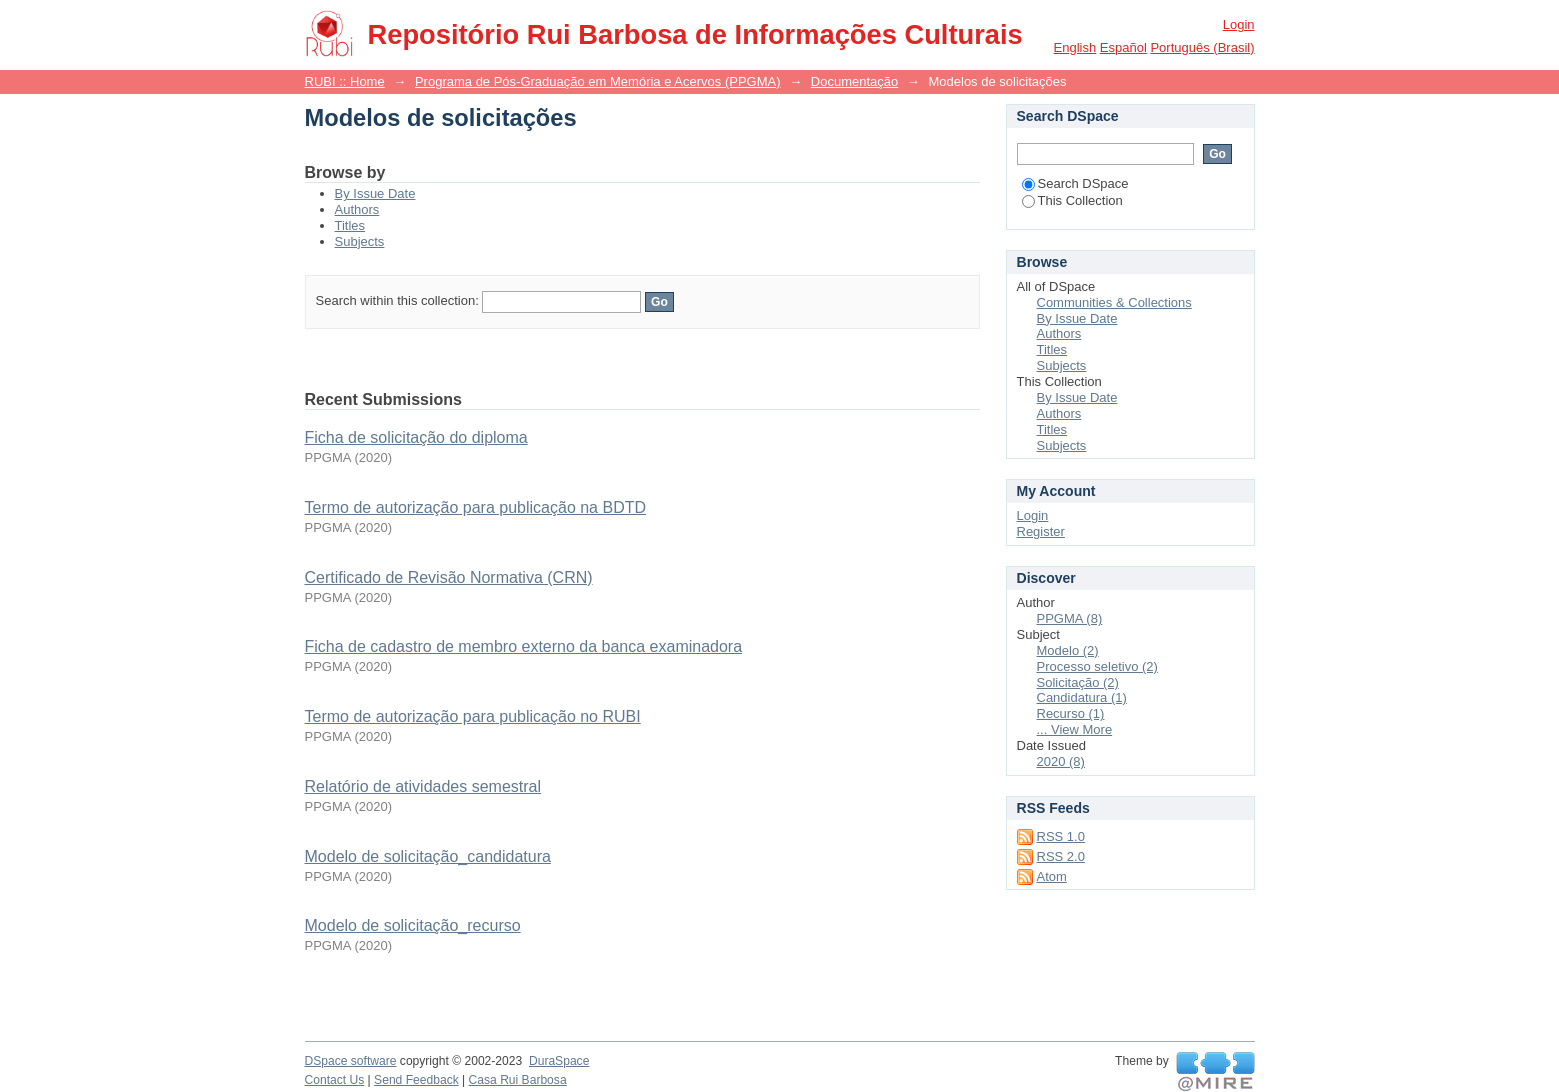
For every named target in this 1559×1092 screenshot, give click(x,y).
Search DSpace (1075, 183)
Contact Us (335, 1080)
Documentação (854, 81)
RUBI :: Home (345, 81)
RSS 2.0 (1061, 856)
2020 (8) (1061, 761)
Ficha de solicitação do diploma (416, 437)
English (1075, 47)
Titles (350, 225)
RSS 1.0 (1061, 836)
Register (1041, 531)
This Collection (1072, 200)
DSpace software (351, 1061)
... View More (1075, 729)
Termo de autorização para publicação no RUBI (473, 716)
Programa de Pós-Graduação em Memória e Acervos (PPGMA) (598, 81)
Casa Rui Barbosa (518, 1080)
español (1123, 47)
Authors (357, 209)
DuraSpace (559, 1061)
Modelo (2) (1068, 650)
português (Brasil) (1202, 47)
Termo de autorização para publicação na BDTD (476, 507)
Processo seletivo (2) (1097, 666)
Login (1239, 24)
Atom (1052, 876)
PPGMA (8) (1070, 618)
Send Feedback (416, 1080)
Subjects (360, 241)
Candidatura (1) (1082, 697)
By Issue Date (375, 193)
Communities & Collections (1114, 302)
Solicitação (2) (1078, 682)
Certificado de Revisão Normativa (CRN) (449, 577)
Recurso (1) (1071, 713)
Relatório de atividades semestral (423, 786)
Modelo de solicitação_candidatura (428, 856)
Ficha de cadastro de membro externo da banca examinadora (524, 646)
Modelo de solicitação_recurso (413, 925)
